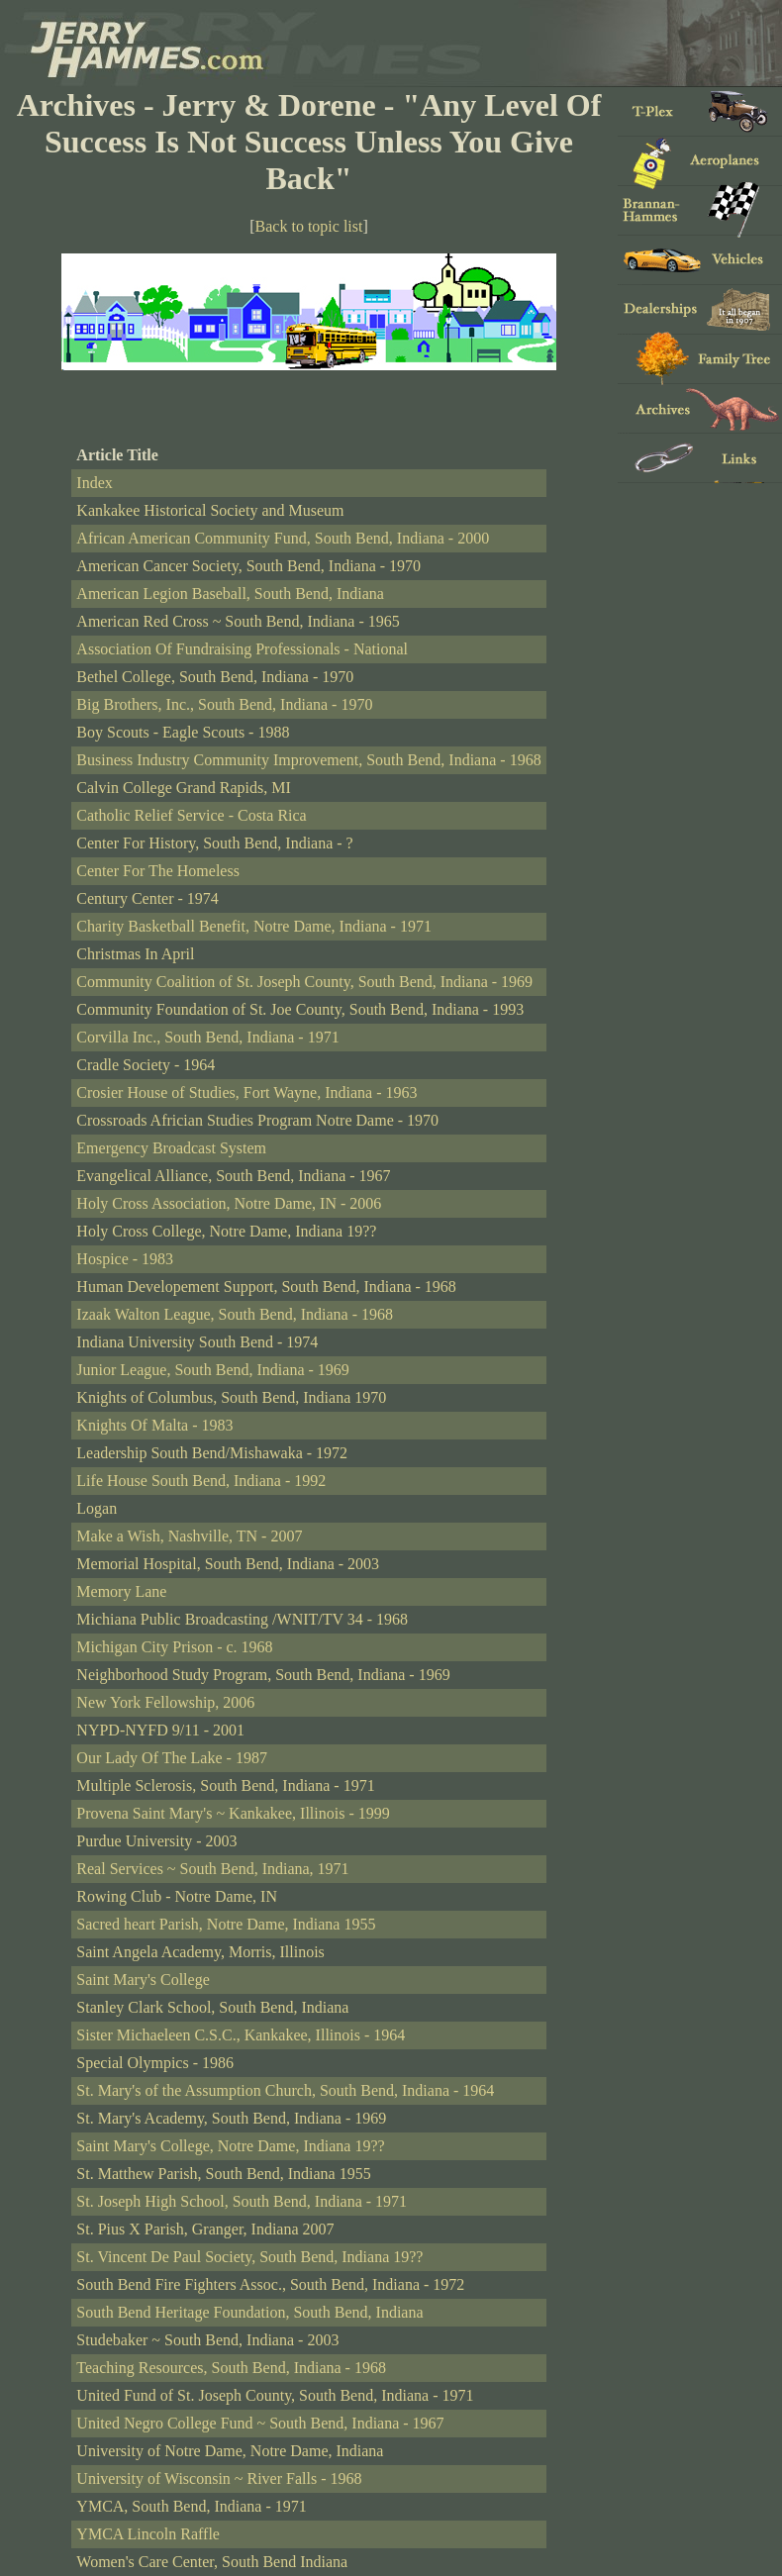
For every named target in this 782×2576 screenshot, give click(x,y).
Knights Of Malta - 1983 (154, 1425)
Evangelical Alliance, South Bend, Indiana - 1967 (233, 1175)
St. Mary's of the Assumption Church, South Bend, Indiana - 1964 (285, 2090)
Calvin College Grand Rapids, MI (183, 787)
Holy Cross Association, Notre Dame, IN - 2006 (228, 1203)
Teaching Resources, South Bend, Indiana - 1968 (231, 2367)
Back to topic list (309, 226)
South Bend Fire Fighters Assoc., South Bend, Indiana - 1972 (270, 2284)
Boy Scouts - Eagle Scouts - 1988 (182, 732)
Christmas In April (135, 953)
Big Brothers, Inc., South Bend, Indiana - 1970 (224, 704)
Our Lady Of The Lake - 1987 (171, 1757)
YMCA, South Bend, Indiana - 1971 (191, 2506)
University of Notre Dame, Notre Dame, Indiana (229, 2450)
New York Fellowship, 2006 (165, 1702)
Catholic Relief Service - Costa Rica (191, 815)
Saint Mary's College (142, 1979)
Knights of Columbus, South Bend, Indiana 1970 (231, 1397)
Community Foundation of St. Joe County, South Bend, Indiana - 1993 (300, 1009)
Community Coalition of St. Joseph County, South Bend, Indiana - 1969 (304, 981)
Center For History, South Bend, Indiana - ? (214, 843)
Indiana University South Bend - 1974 (197, 1342)
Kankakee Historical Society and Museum (209, 510)
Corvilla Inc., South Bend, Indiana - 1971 (207, 1037)
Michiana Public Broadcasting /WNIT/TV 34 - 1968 (242, 1619)
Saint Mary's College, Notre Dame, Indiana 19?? (230, 2145)
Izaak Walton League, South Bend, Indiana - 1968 (234, 1314)
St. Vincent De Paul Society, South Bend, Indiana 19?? (249, 2256)
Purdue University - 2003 (156, 1841)
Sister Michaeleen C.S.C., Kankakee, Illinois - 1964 (240, 2035)
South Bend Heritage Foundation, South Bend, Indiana (249, 2312)
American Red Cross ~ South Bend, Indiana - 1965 (237, 621)
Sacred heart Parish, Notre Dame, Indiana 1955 (225, 1924)
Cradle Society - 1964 (145, 1064)
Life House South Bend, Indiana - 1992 (201, 1480)
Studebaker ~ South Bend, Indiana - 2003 (207, 2339)
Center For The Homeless (158, 870)
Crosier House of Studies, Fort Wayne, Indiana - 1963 (246, 1092)
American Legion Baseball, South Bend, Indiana (230, 593)
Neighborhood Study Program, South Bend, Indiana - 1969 (262, 1674)
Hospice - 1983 (124, 1258)
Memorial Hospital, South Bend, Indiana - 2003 (227, 1563)
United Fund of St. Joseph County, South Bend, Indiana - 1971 (274, 2395)
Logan (96, 1508)
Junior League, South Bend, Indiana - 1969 (212, 1369)
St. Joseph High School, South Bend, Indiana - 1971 (241, 2201)
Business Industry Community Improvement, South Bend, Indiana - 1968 (308, 759)
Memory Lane (121, 1591)
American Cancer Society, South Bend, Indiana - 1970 (248, 565)
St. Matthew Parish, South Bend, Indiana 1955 (223, 2173)
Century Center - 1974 (147, 898)
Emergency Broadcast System (171, 1147)
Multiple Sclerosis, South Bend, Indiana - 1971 (225, 1785)
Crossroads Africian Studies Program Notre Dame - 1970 (257, 1120)
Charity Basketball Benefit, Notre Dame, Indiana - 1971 (254, 926)
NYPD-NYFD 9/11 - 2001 (160, 1730)
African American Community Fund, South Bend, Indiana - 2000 (282, 538)
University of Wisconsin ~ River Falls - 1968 (218, 2478)
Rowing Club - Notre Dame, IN (176, 1896)
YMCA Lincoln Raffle (148, 2534)
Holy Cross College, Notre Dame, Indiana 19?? (226, 1231)
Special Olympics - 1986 (155, 2062)
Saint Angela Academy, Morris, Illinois (200, 1951)
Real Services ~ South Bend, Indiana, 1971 (212, 1868)
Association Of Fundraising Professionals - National (242, 649)
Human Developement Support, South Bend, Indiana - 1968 (266, 1286)
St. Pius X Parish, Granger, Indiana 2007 (205, 2229)
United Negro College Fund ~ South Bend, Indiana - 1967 (259, 2423)
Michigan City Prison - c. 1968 (174, 1646)
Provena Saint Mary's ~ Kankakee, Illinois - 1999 (232, 1813)
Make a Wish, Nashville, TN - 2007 (189, 1536)
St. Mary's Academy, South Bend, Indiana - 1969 (231, 2118)
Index (94, 482)
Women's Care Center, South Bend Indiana (211, 2561)
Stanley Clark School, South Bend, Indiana (212, 2007)
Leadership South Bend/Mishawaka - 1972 (211, 1452)
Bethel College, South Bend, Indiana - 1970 (214, 676)
